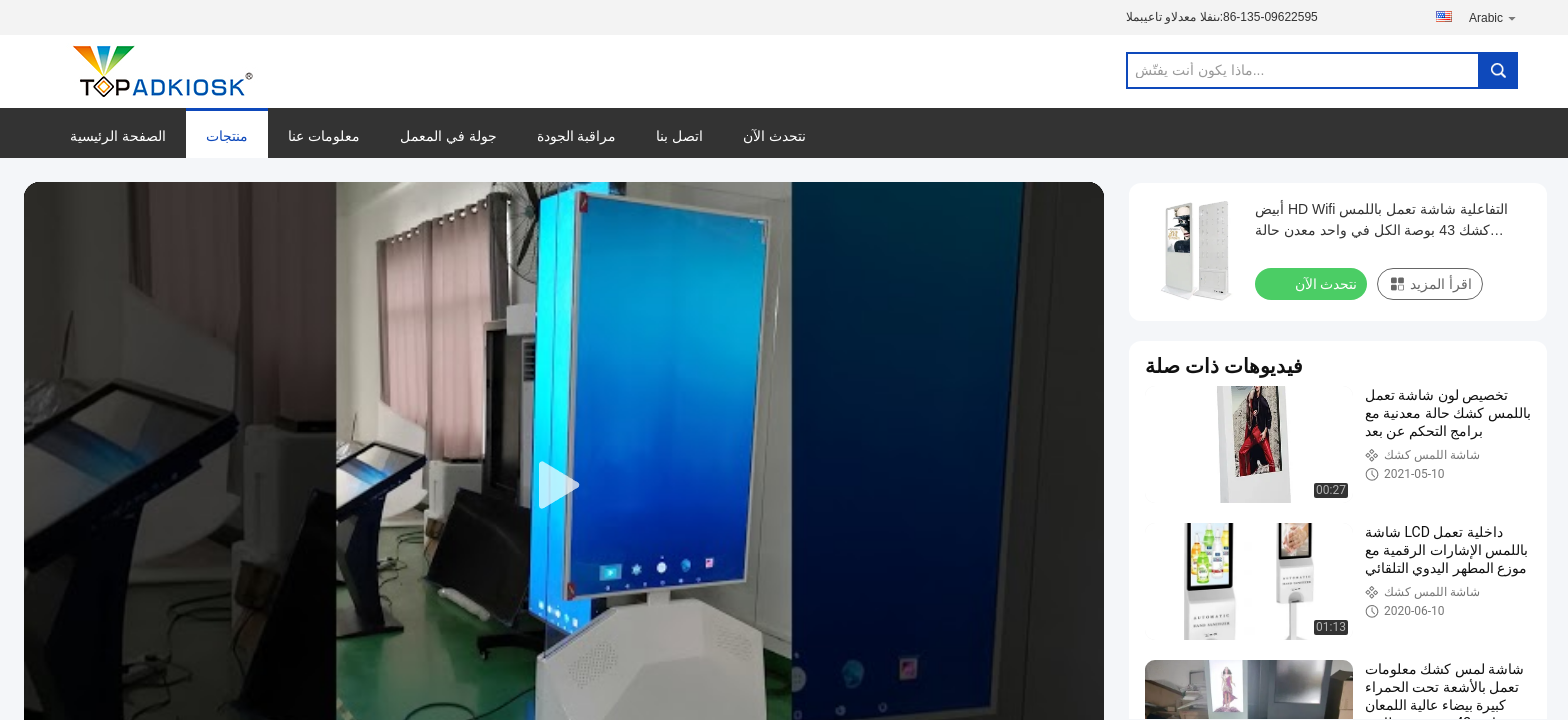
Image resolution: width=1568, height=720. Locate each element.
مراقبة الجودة (577, 136)
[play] (564, 486)
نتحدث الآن (774, 136)
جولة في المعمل (448, 136)
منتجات (227, 136)
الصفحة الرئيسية (118, 136)
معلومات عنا (324, 136)
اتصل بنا (679, 136)
